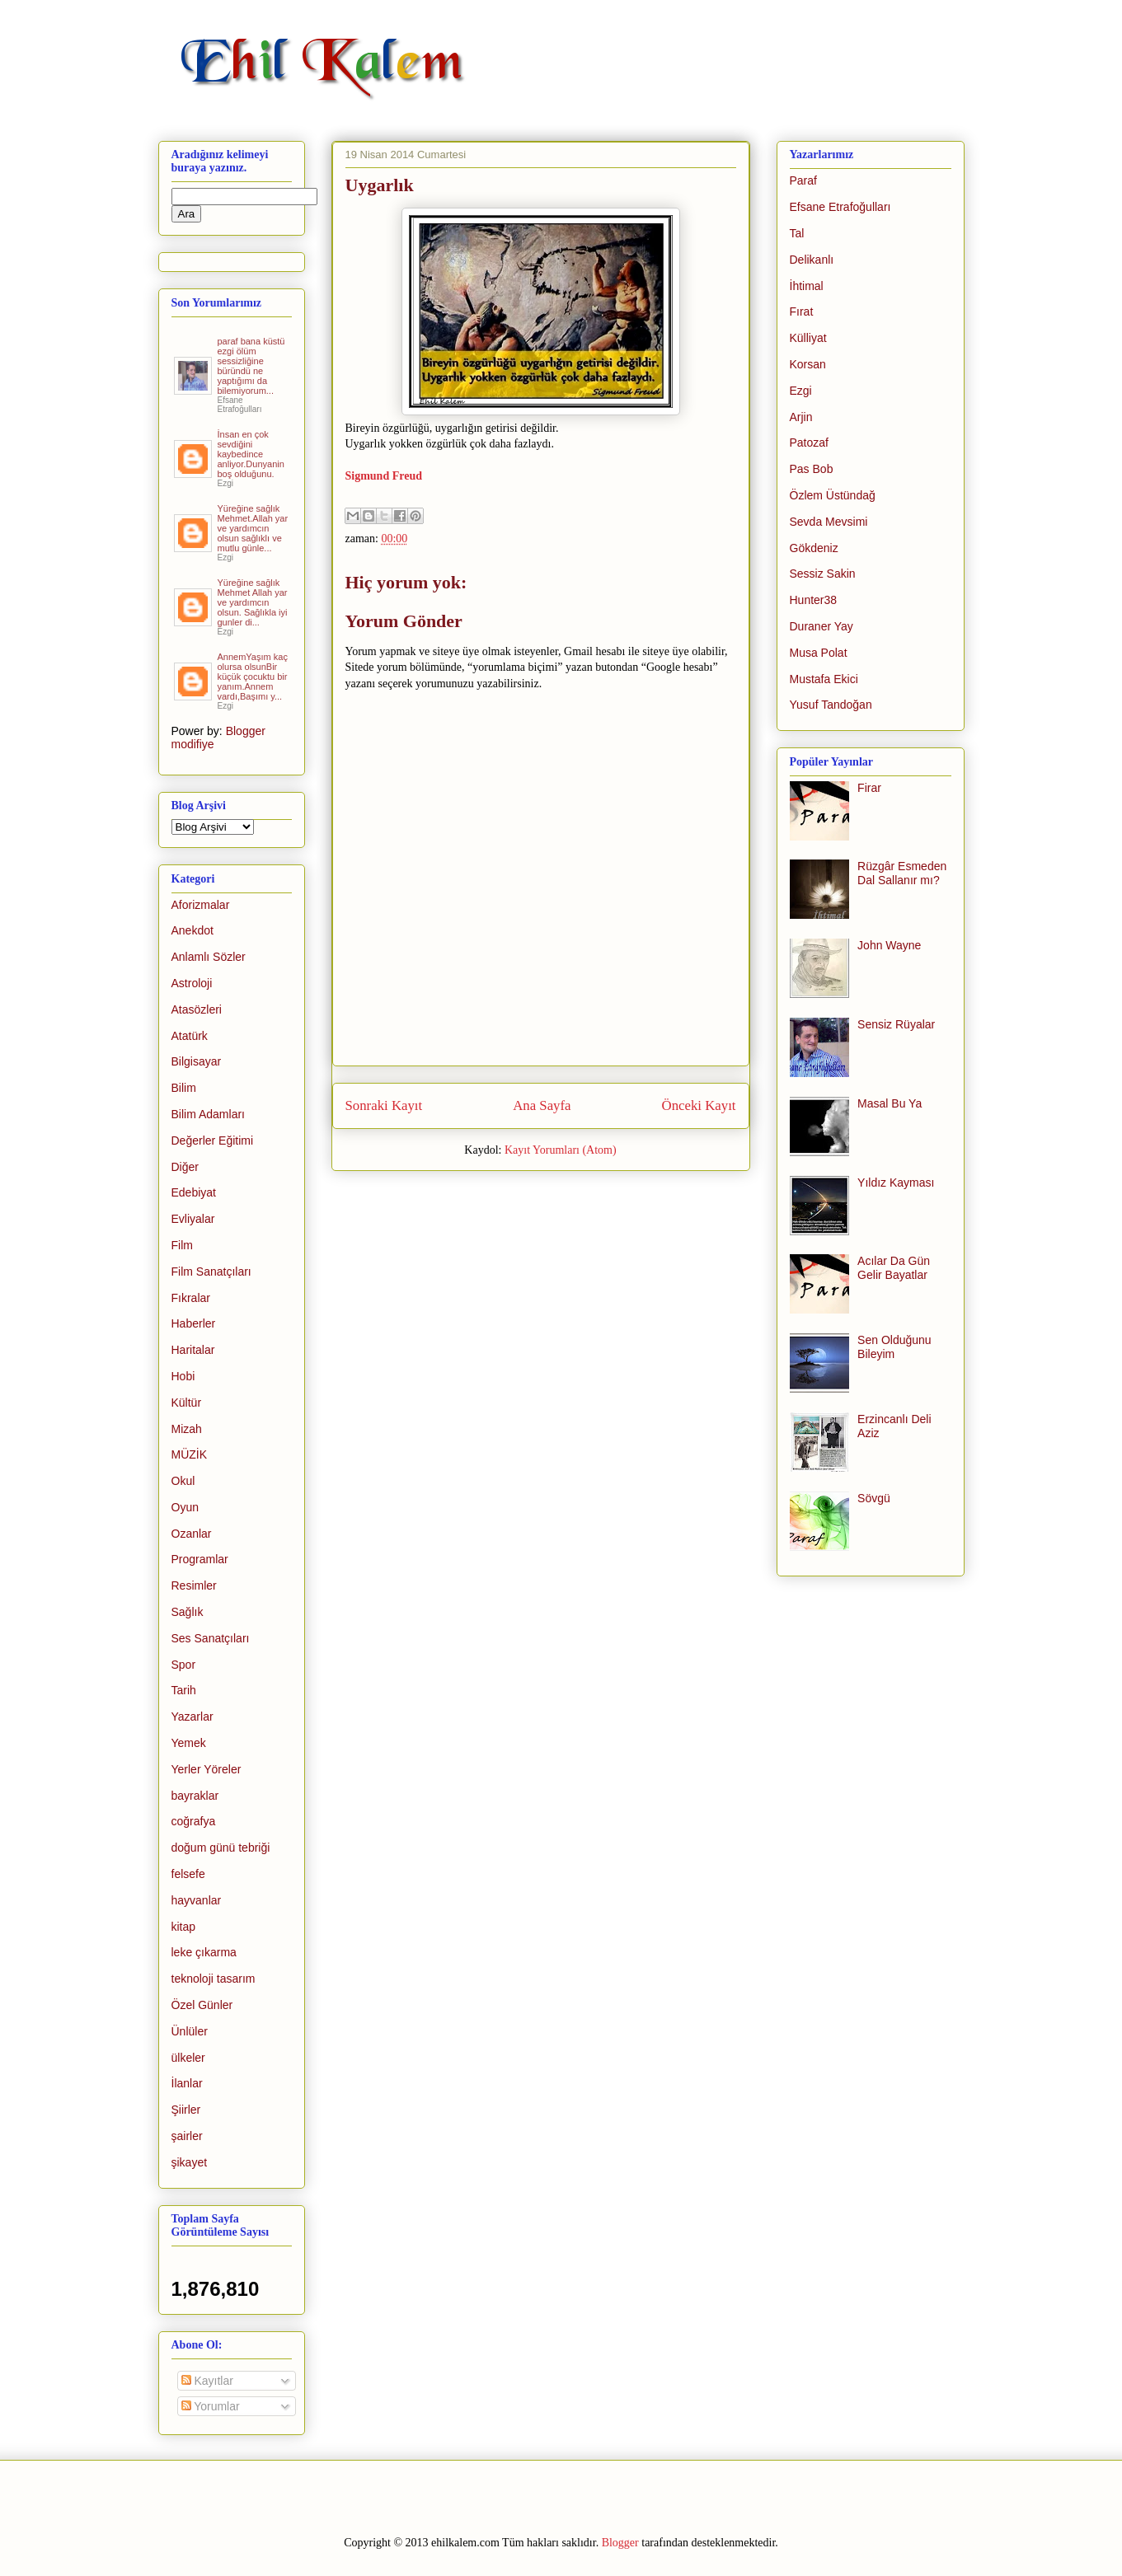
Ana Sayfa (541, 1105)
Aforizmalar (200, 904)
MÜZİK (189, 1454)
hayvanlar (196, 1900)
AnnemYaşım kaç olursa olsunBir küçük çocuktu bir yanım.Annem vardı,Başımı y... (253, 676)
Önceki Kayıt (699, 1105)
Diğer (185, 1166)
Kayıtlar (207, 2380)
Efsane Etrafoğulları (840, 206)
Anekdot (192, 930)
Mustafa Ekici (824, 679)
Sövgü (873, 1498)
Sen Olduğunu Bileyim (894, 1347)
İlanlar (187, 2083)
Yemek (188, 1742)
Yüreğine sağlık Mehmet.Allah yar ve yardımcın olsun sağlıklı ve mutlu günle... (253, 528)
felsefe (188, 1873)
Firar (869, 787)
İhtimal (807, 286)
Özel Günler (202, 2005)
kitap (183, 1926)
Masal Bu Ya (889, 1103)
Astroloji (192, 983)
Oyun (185, 1507)
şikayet (189, 2162)
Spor (183, 1664)
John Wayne (889, 945)
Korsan (808, 364)
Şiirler (186, 2109)
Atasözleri (196, 1009)
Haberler (193, 1323)
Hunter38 (814, 600)
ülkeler (188, 2057)
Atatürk (189, 1035)
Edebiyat (193, 1192)
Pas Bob (811, 468)
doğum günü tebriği (220, 1847)
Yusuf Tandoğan (831, 704)
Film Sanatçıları (211, 1271)
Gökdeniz (814, 548)
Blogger (620, 2542)
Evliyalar (193, 1218)
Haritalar (193, 1349)
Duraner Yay (821, 626)
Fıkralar (190, 1297)
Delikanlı (812, 259)
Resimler (194, 1585)
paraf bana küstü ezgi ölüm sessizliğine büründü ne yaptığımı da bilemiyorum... (251, 366)
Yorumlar (210, 2406)
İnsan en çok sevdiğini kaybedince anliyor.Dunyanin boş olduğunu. (251, 454)
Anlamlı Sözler (208, 956)
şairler (187, 2136)
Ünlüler (189, 2031)
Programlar (199, 1559)
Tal (797, 233)
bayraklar (195, 1795)
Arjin (801, 417)
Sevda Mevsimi (829, 521)
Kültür (186, 1402)
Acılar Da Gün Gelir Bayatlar (893, 1267)
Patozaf (809, 442)
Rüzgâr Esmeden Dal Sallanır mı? (901, 873)
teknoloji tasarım (213, 1978)
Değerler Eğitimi (212, 1140)
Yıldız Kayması (895, 1182)
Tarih (183, 1690)
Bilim (183, 1087)
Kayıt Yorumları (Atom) (561, 1150)
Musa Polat (818, 652)
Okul (183, 1480)
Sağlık (187, 1611)
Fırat (802, 311)
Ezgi (801, 390)
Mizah (186, 1429)
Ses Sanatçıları (210, 1638)
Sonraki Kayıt (384, 1105)
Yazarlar (192, 1716)
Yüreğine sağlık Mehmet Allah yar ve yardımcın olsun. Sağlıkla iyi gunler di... (253, 602)
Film (182, 1245)
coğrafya (193, 1821)
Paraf (803, 180)
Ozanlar (191, 1533)
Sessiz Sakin (823, 573)
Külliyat (808, 337)
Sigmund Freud (384, 476)
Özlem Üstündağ (833, 495)
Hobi (183, 1376)
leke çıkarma (204, 1952)
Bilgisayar (196, 1061)
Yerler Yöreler (206, 1769)
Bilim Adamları (208, 1114)
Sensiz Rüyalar (896, 1024)
